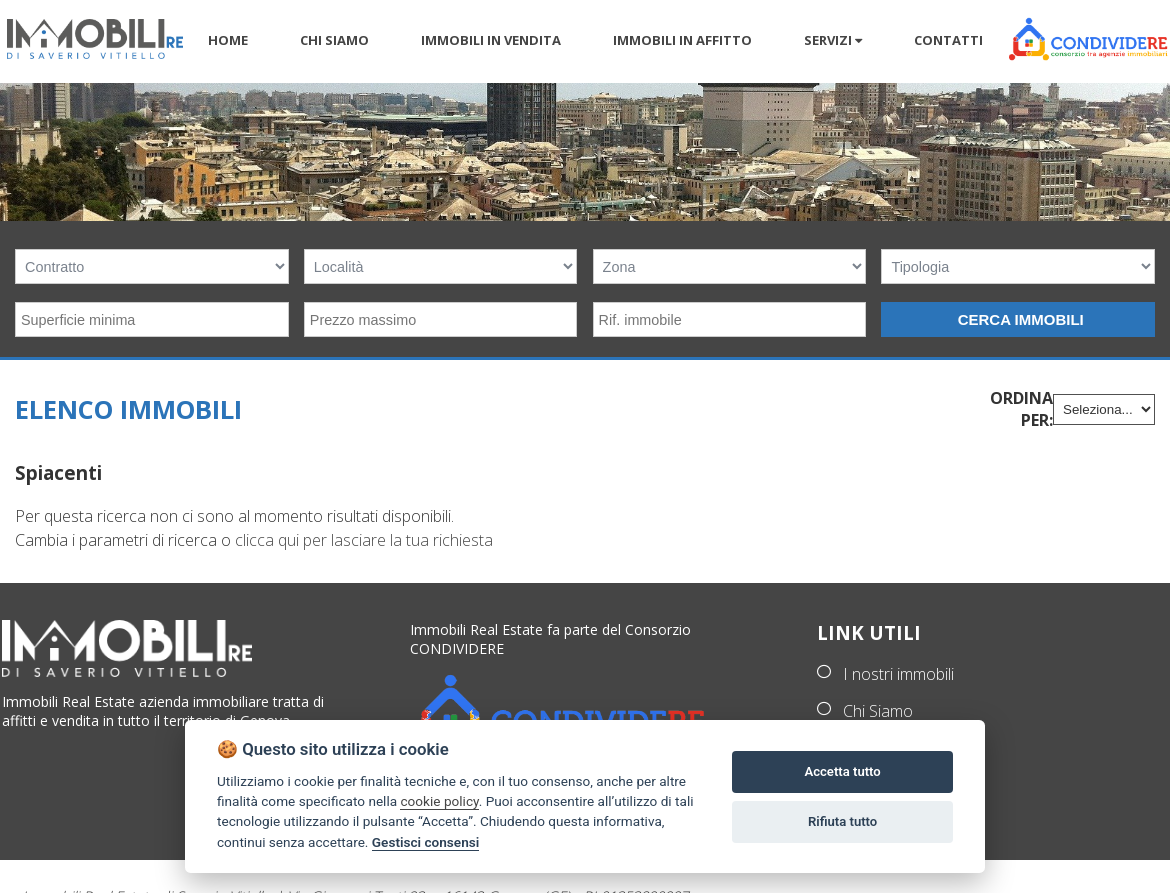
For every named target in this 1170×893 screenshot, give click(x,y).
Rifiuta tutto (842, 821)
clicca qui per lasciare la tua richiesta (364, 540)
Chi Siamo (878, 711)
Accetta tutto (842, 771)
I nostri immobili (898, 674)
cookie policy (439, 801)
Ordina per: (1021, 409)
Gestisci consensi (425, 842)
